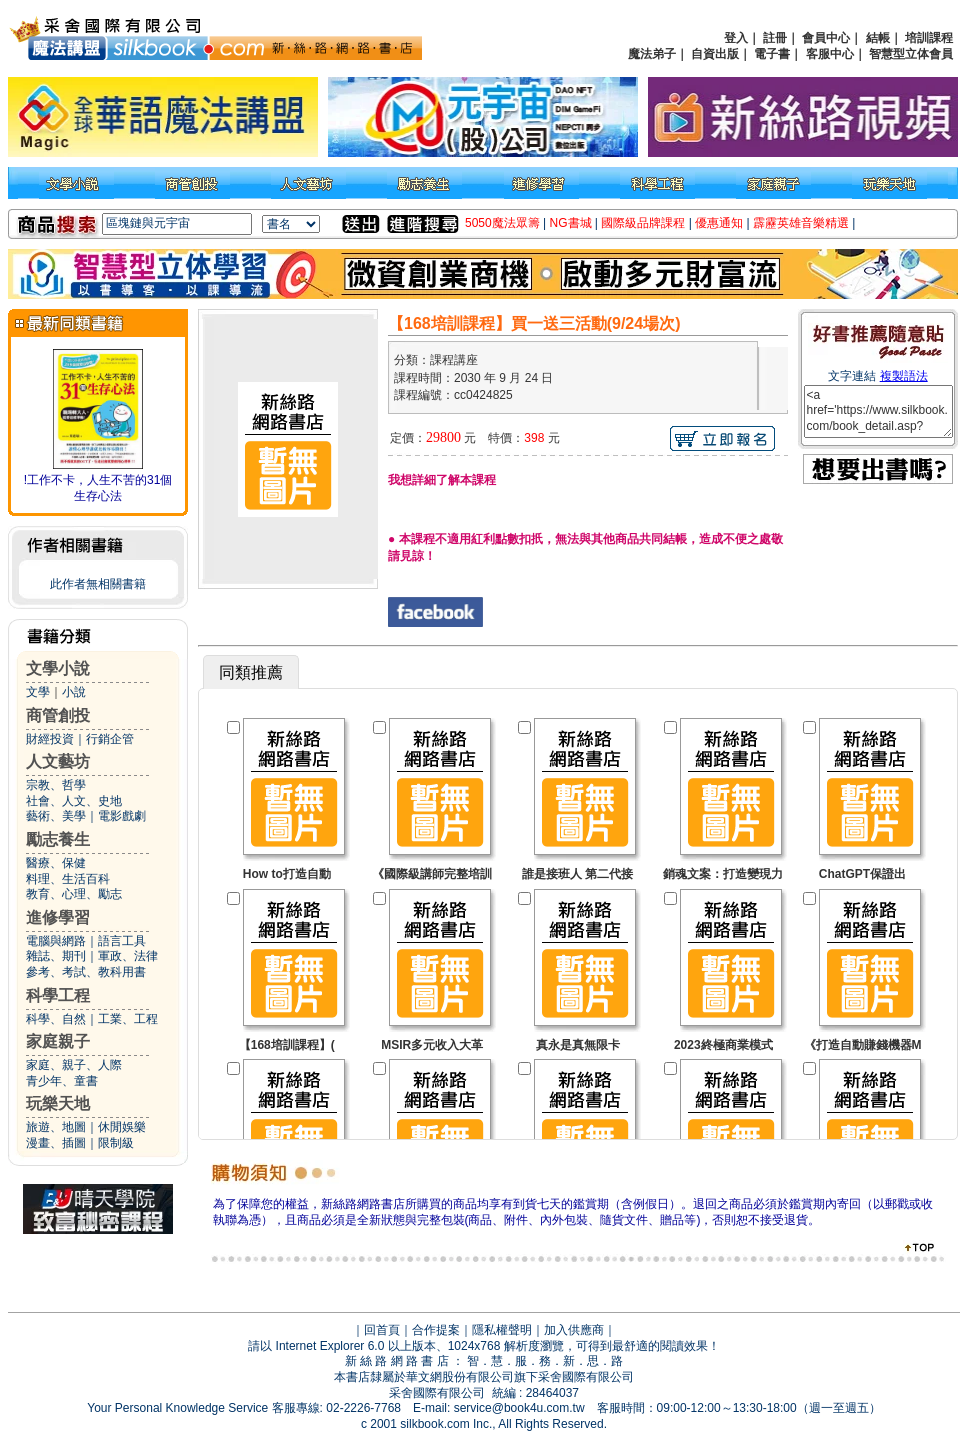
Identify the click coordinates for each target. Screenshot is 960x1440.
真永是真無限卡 (578, 1045)
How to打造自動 (287, 874)
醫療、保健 (56, 863)
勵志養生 (58, 839)
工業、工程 (128, 1019)
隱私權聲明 (502, 1330)
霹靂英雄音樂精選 (801, 223)
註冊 (775, 38)
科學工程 (58, 995)
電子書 (772, 54)
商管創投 (58, 715)
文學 (38, 692)
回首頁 (382, 1330)
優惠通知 (719, 223)
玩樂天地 (58, 1103)
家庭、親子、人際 (74, 1065)
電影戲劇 (122, 816)
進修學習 (58, 917)
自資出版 (715, 54)
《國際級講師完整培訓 (432, 874)
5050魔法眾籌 (502, 223)
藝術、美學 (56, 816)
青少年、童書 (62, 1081)
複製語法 (904, 376)
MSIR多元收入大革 (432, 1045)
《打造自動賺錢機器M (863, 1045)
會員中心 (826, 38)
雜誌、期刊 (56, 956)
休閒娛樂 (122, 1127)
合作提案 (436, 1330)
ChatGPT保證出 (862, 874)
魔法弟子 (652, 54)
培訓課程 (929, 38)
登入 (736, 38)
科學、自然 (56, 1019)
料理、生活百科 (68, 879)
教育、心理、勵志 (74, 894)
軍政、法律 (128, 956)
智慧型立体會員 (911, 54)
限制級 (116, 1143)
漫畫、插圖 (56, 1143)
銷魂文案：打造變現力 (723, 874)
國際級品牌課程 (643, 223)
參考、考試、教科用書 (86, 972)
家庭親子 (58, 1041)
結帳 (878, 38)
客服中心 (830, 54)
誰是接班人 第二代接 (577, 874)
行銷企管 (110, 739)
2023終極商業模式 (723, 1045)
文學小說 (58, 668)
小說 (74, 692)
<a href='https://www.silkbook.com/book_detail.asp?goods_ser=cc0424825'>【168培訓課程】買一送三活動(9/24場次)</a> (878, 411)
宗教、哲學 (56, 785)
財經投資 (50, 739)
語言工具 (122, 941)
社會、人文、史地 (74, 801)
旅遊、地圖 (56, 1127)
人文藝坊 (58, 761)
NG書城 (571, 223)
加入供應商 (574, 1330)
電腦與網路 (56, 941)
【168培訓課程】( (287, 1045)
